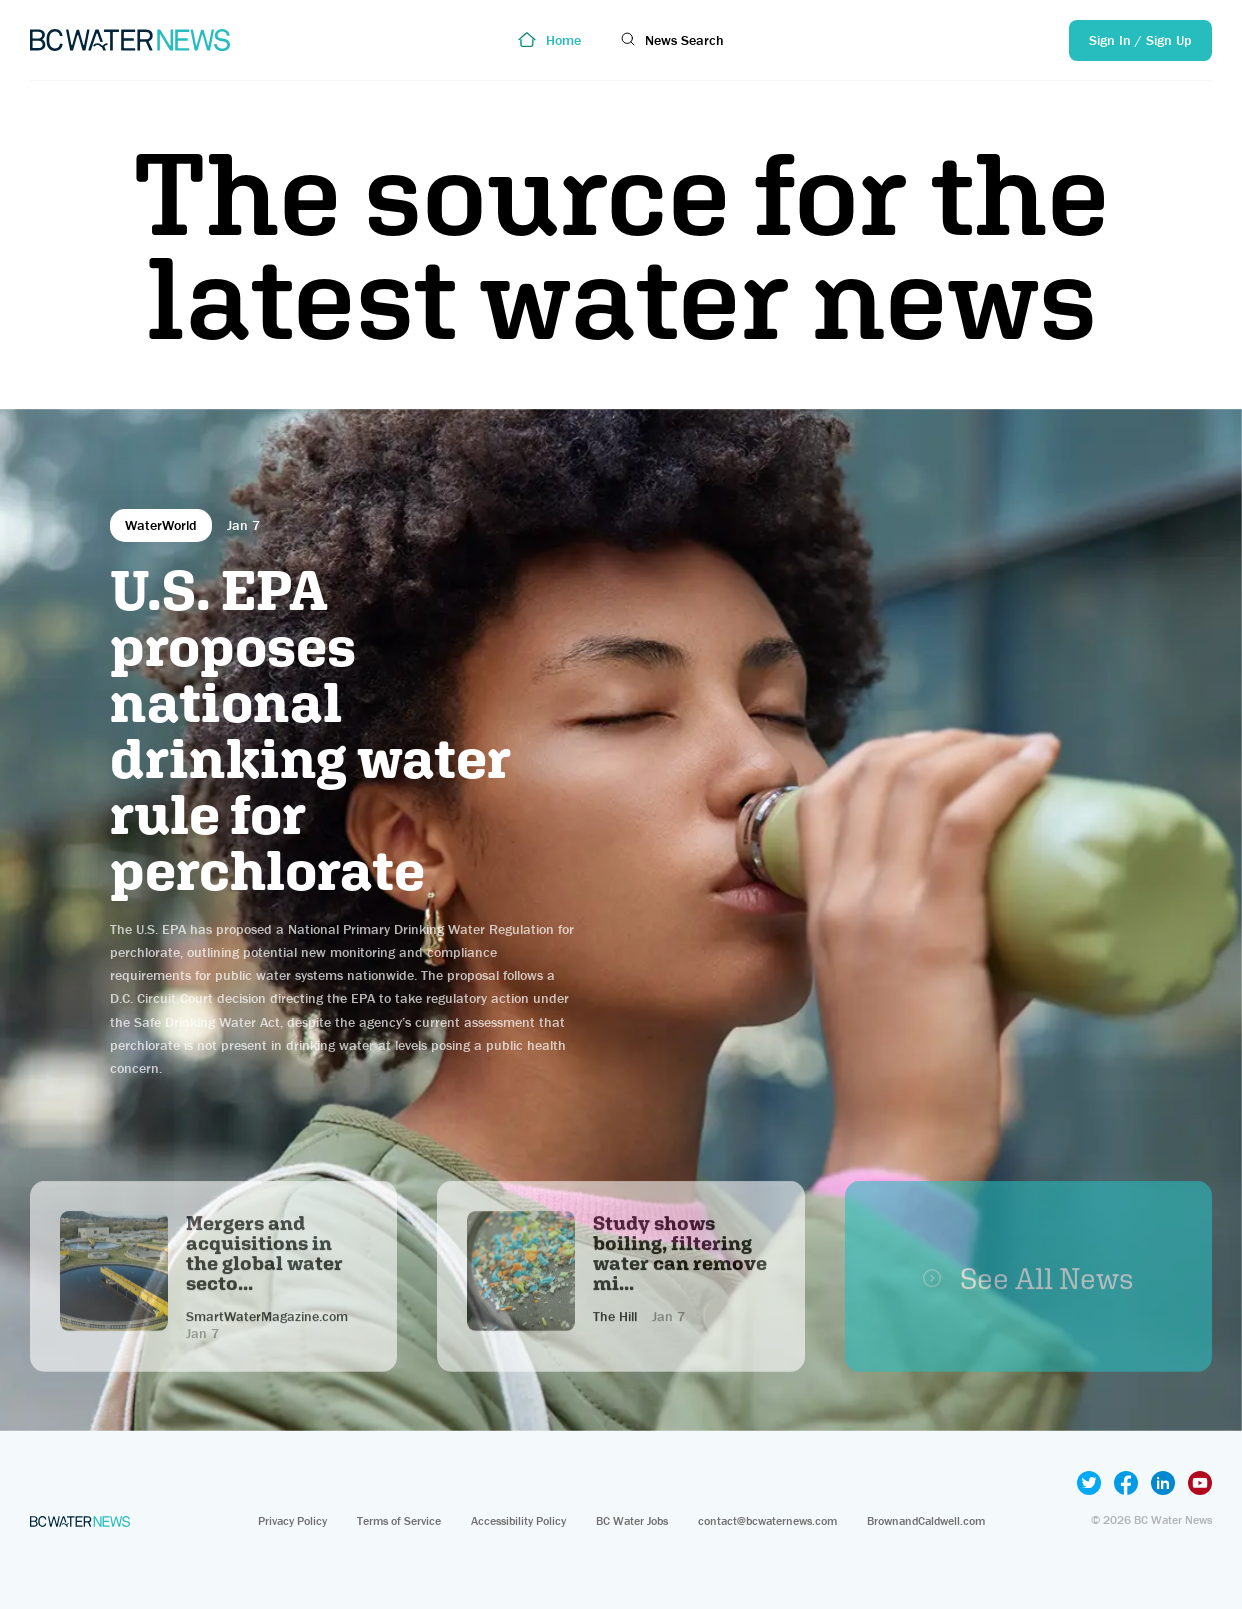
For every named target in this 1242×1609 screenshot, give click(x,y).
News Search (672, 40)
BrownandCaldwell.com (926, 1520)
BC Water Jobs (632, 1520)
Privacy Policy (292, 1520)
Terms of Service (399, 1520)
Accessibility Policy (518, 1520)
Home (549, 40)
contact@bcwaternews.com (767, 1520)
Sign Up (213, 1286)
